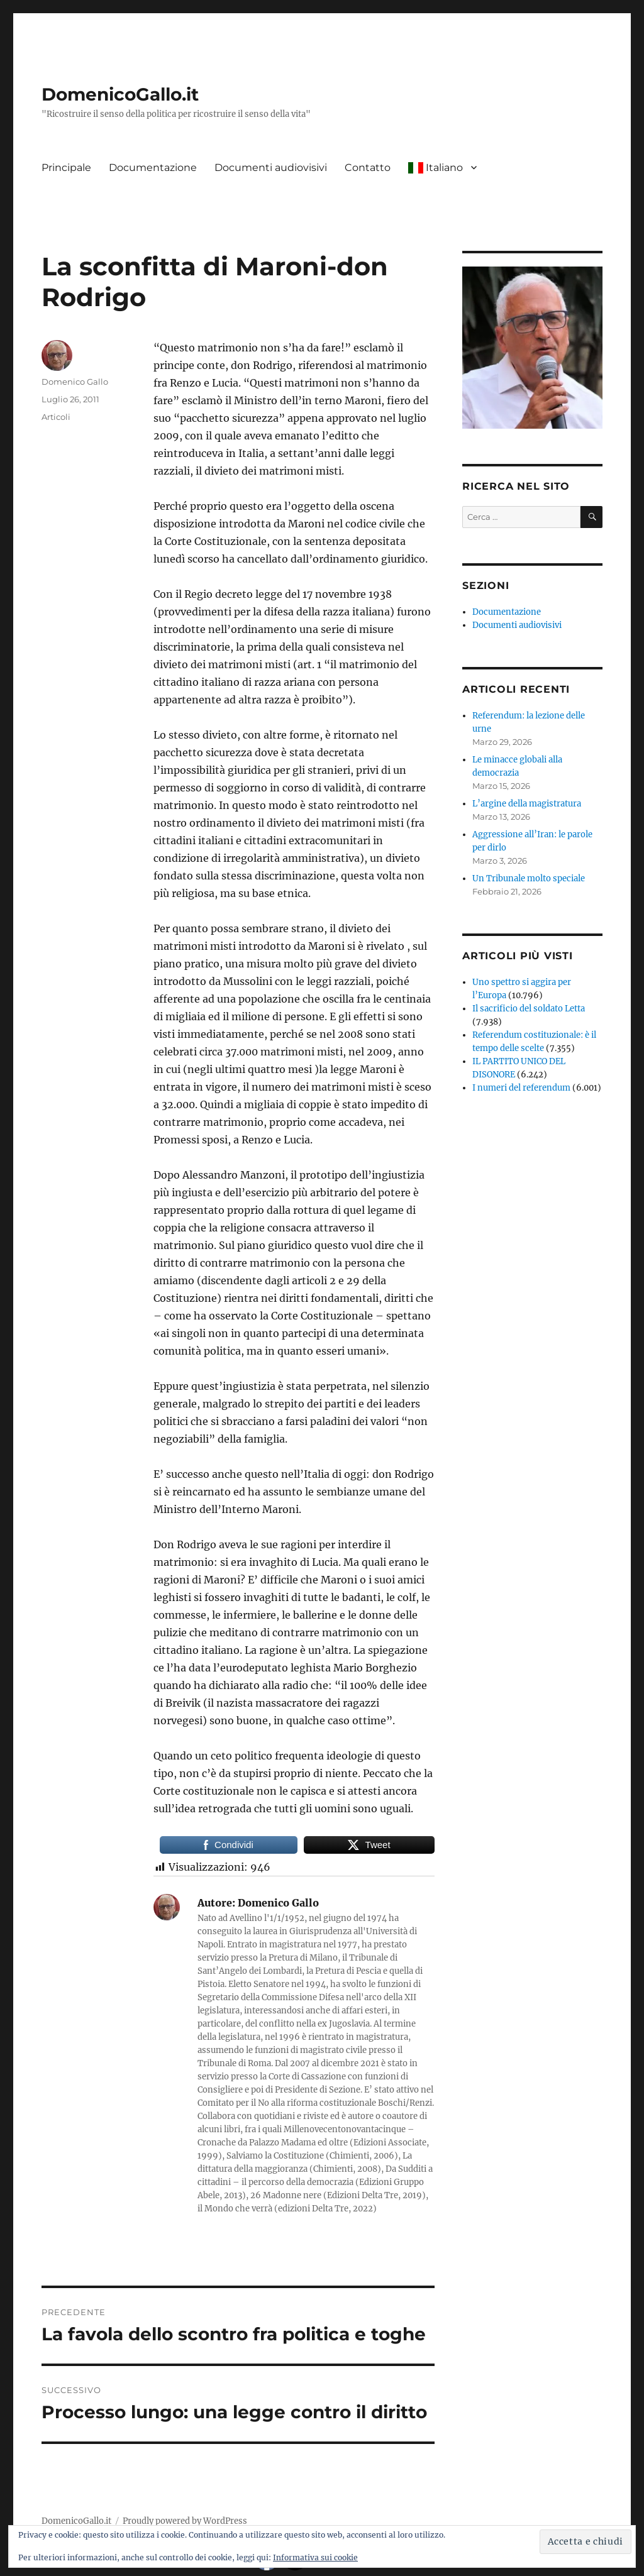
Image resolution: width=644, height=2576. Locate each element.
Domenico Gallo (75, 382)
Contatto (368, 167)
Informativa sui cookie (315, 2557)
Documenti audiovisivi (270, 167)
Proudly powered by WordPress (185, 2521)
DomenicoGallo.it (120, 94)
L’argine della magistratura (526, 803)
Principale (66, 167)
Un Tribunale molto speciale (528, 878)
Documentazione (153, 167)
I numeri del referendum (521, 1087)
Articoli (56, 417)
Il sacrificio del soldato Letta (528, 1008)
